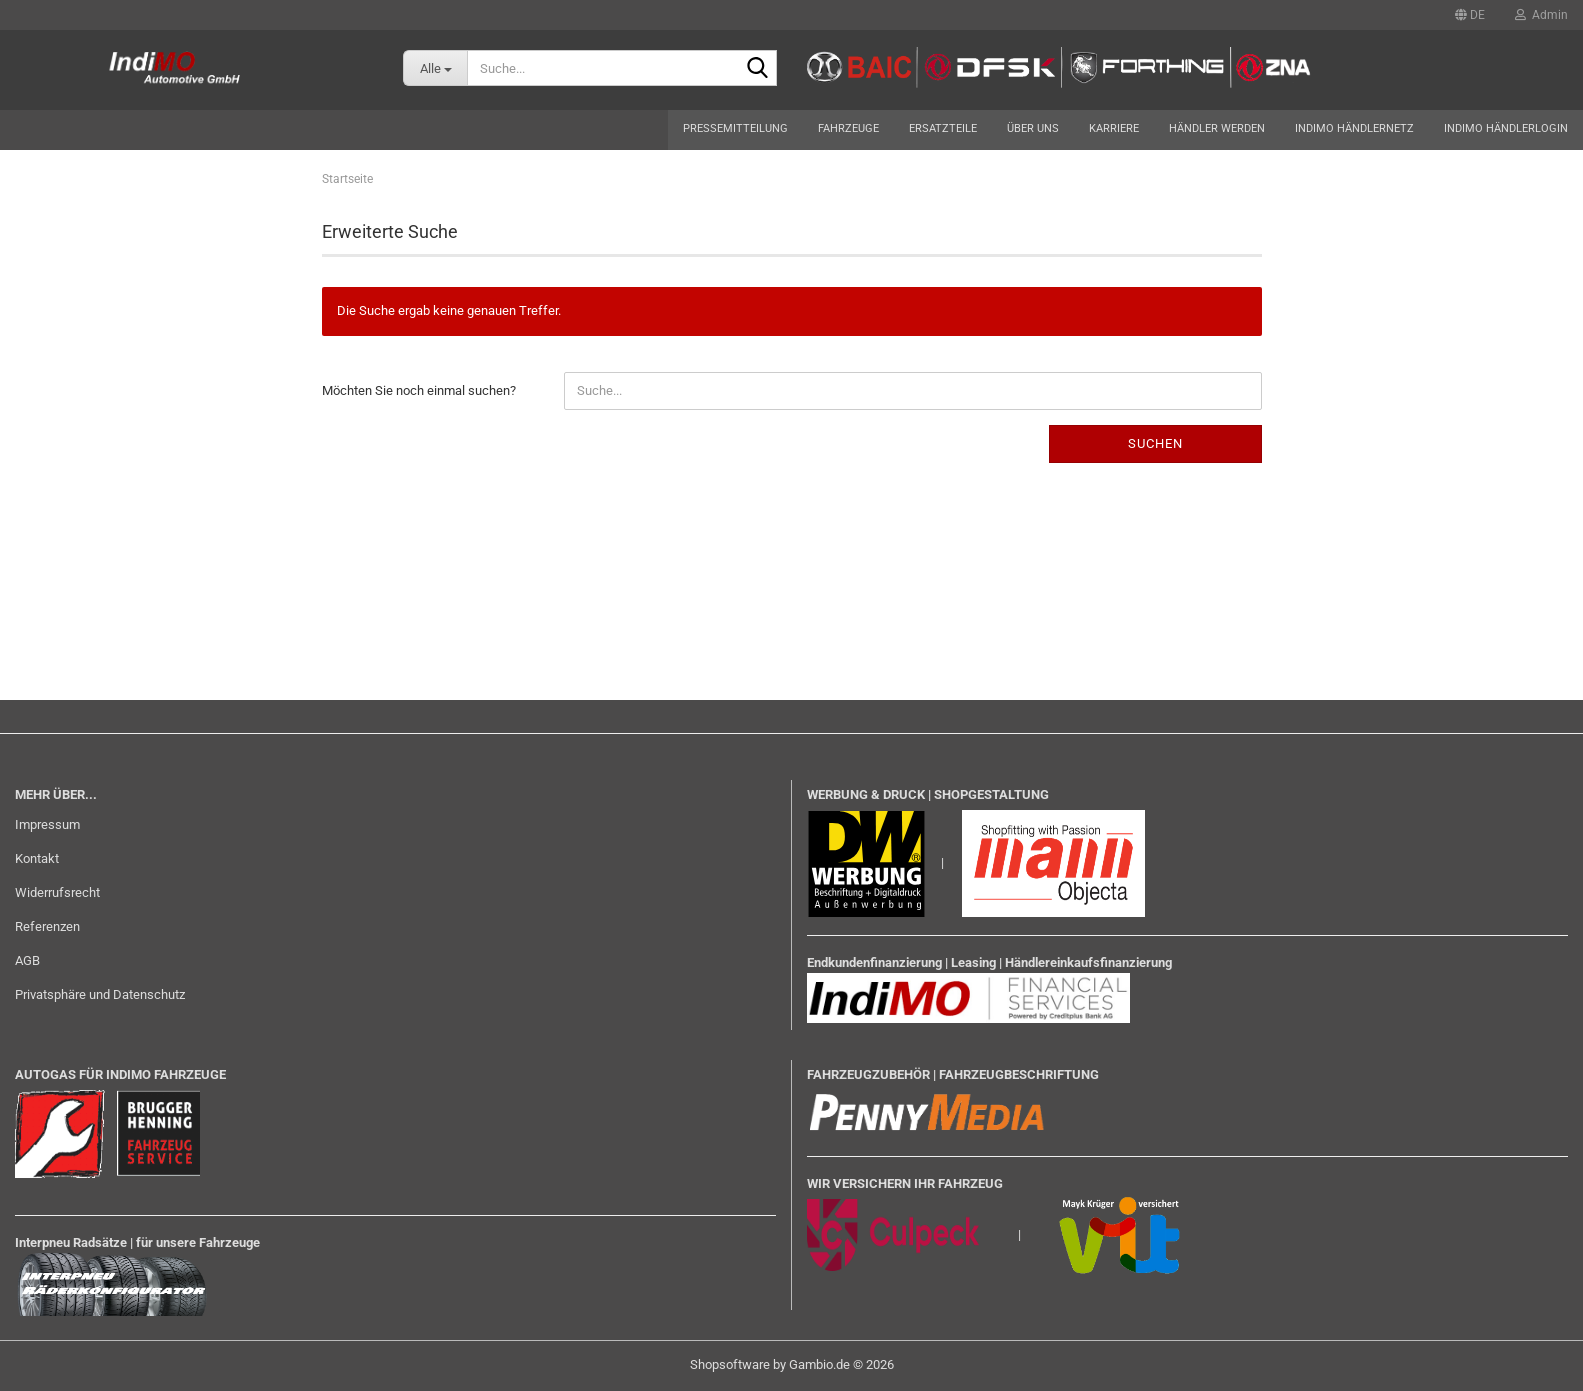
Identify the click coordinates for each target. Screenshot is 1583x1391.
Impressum (47, 824)
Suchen (1155, 443)
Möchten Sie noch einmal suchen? (419, 390)
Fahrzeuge (848, 128)
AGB (27, 960)
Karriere (1114, 128)
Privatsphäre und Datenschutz (100, 994)
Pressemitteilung (735, 128)
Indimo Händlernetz (1354, 128)
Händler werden (1217, 128)
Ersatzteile (943, 128)
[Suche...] (435, 68)
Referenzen (47, 926)
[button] (1470, 15)
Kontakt (37, 858)
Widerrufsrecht (57, 892)
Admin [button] (1541, 15)
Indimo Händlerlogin (1506, 128)
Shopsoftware (730, 1364)
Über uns (1033, 128)
